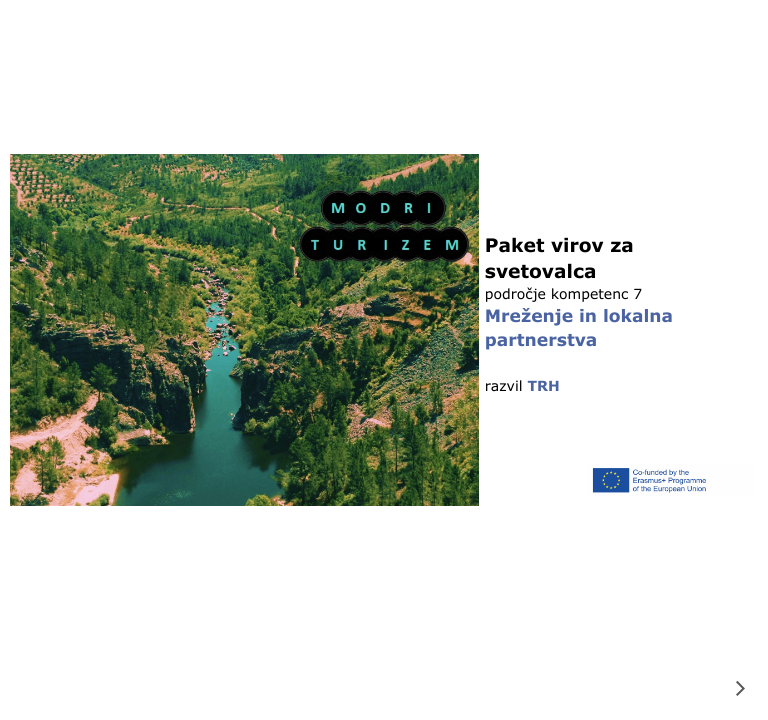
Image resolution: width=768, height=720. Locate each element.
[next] (740, 688)
